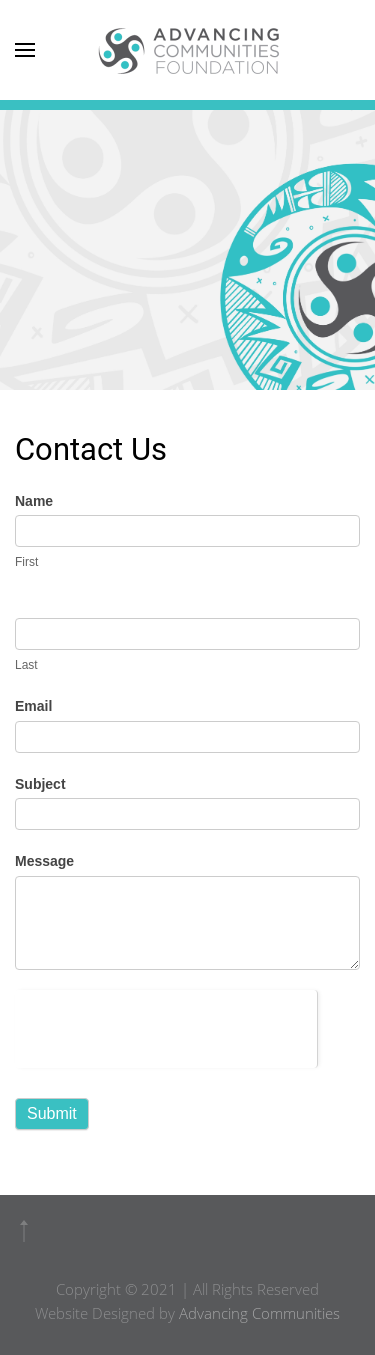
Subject (40, 784)
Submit (52, 1113)
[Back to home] (188, 50)
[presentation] (166, 1029)
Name (34, 501)
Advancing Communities (259, 1313)
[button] (24, 1231)
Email (33, 706)
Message (44, 861)
